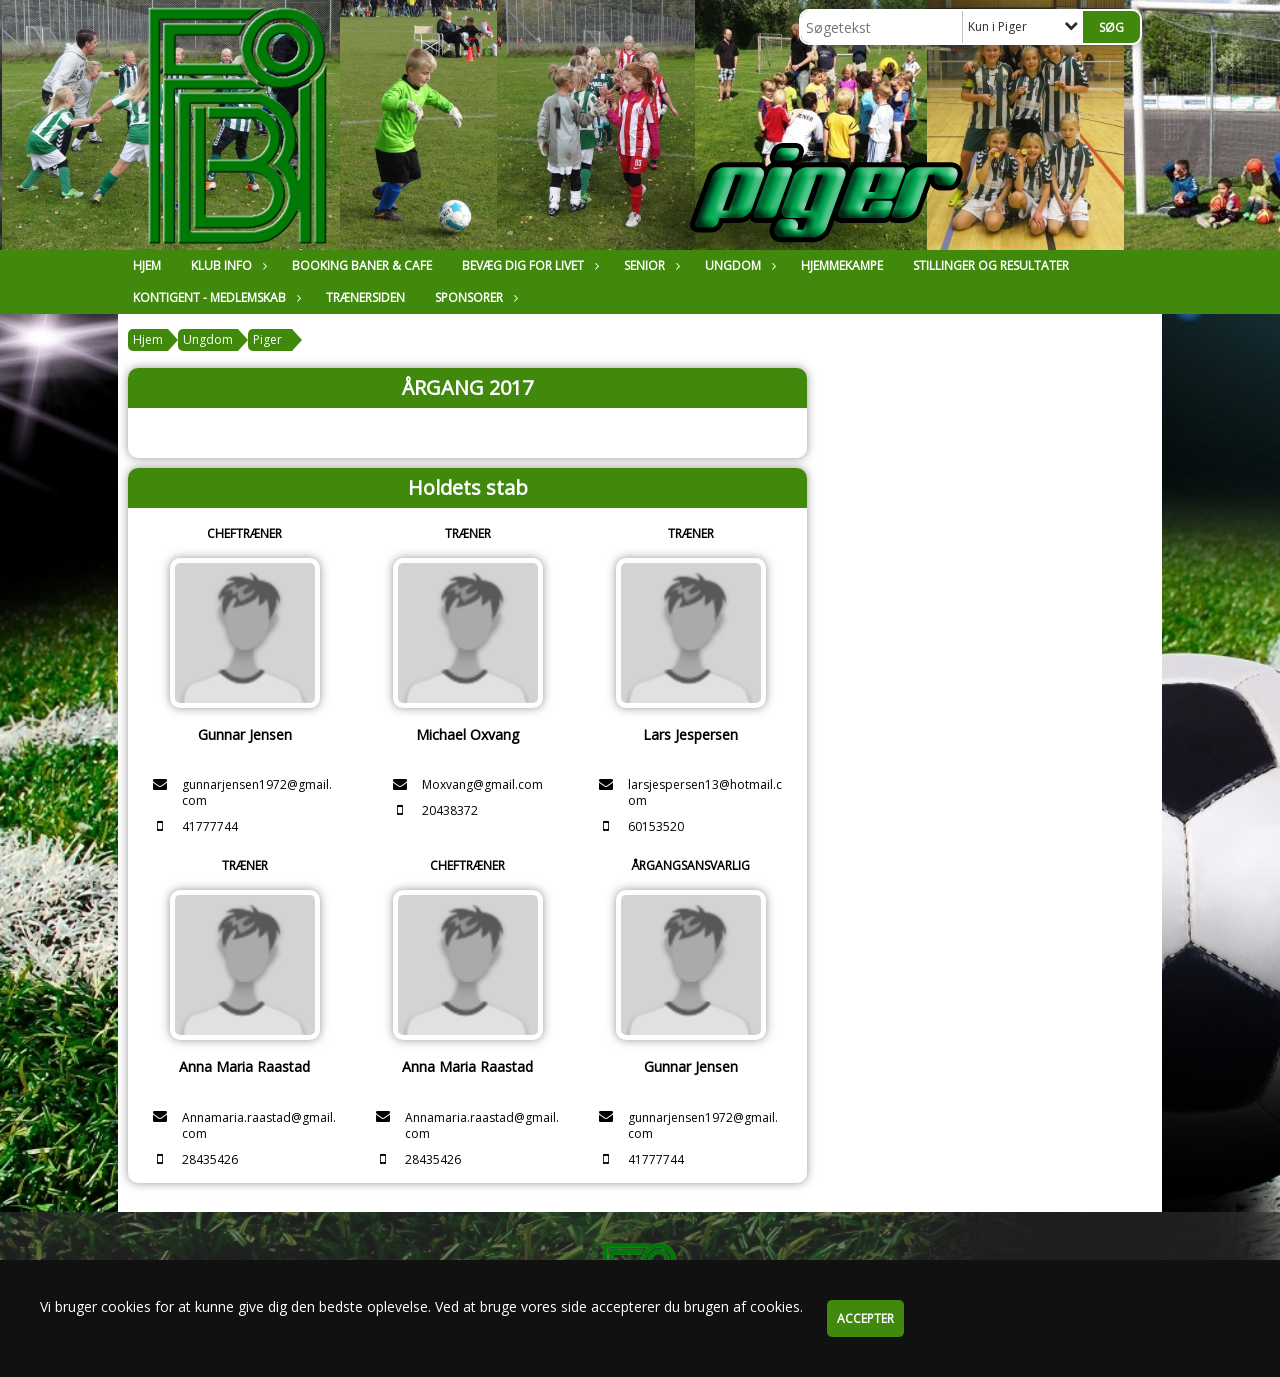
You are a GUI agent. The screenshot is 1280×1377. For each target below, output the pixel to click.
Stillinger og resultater (991, 265)
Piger (267, 339)
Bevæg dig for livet (528, 265)
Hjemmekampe (842, 265)
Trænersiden (365, 297)
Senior (649, 265)
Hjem (147, 265)
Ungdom (738, 265)
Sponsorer (474, 297)
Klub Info (226, 265)
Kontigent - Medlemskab (214, 297)
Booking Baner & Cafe (362, 265)
